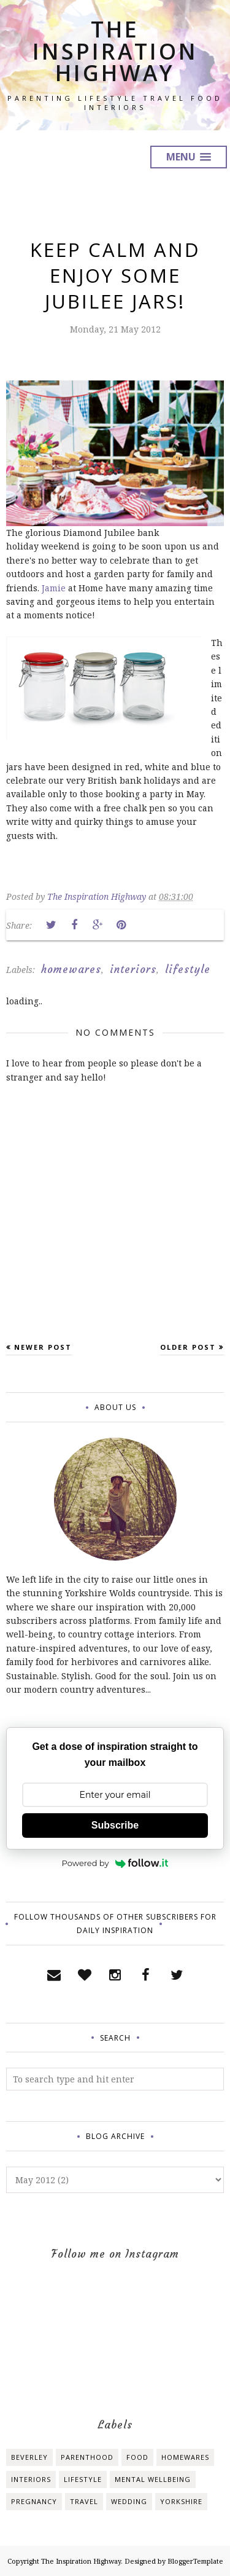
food (137, 2457)
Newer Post (43, 1347)
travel (84, 2501)
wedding (129, 2501)
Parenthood (87, 2457)
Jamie (54, 588)
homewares (71, 969)
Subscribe (115, 1825)
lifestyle (187, 969)
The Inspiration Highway (115, 50)
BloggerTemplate (195, 2561)
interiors (133, 969)
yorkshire (181, 2501)
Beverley (29, 2457)
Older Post (188, 1347)
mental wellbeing (153, 2479)
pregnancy (34, 2501)
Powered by (115, 1863)
